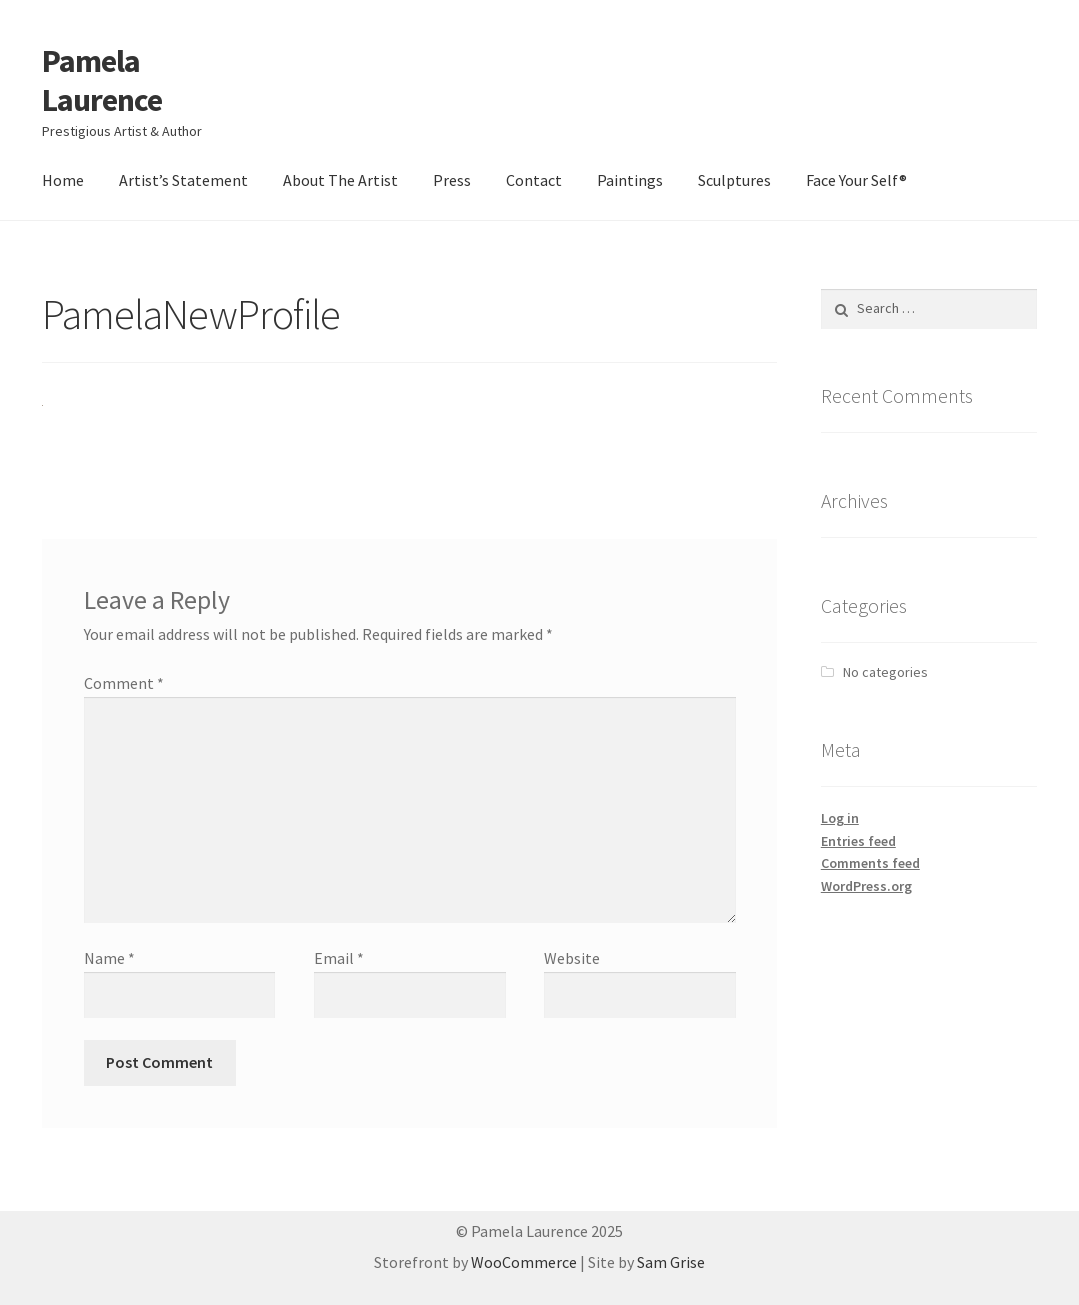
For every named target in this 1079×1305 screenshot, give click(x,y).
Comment (124, 683)
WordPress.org (866, 886)
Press (452, 180)
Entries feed (858, 841)
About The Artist (340, 180)
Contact (534, 180)
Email (339, 958)
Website (572, 958)
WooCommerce (524, 1262)
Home (63, 180)
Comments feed (870, 863)
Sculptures (734, 180)
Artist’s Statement (183, 180)
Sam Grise (671, 1262)
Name (109, 958)
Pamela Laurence (102, 80)
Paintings (630, 180)
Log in (840, 818)
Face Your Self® (856, 180)
